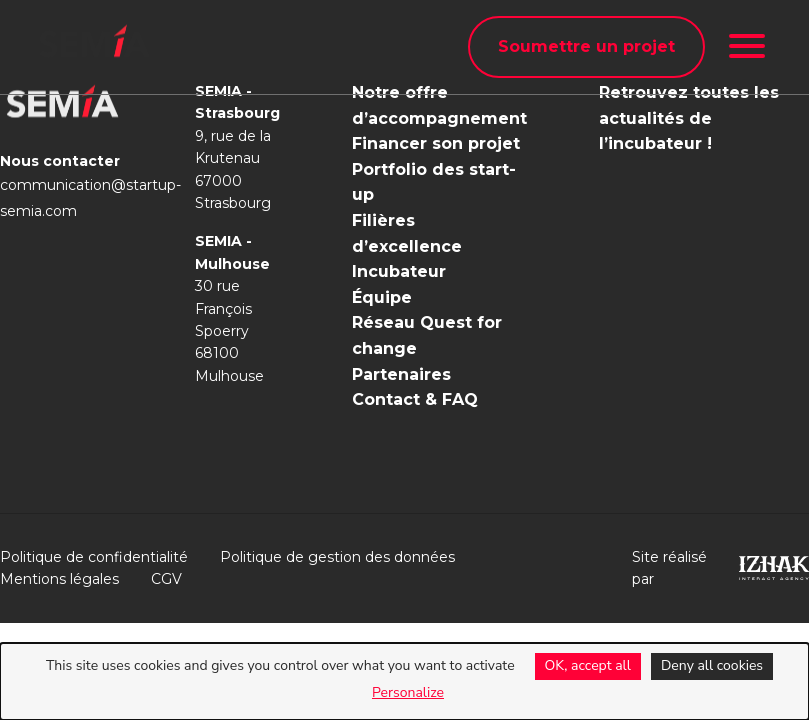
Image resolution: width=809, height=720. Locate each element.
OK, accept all (588, 665)
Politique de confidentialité (94, 557)
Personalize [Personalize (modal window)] (408, 692)
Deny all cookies (712, 665)
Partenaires (401, 374)
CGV (166, 579)
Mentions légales (59, 579)
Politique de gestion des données (337, 557)
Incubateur (399, 271)
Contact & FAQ (415, 399)
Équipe (382, 297)
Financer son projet (436, 143)
